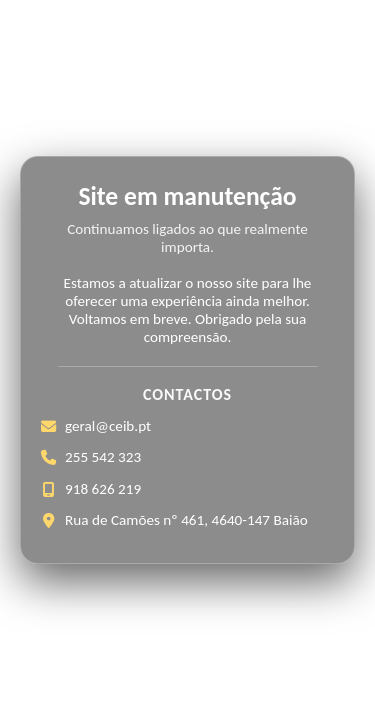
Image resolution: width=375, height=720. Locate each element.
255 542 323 (103, 457)
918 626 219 (103, 489)
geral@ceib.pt (108, 426)
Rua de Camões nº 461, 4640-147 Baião (186, 520)
